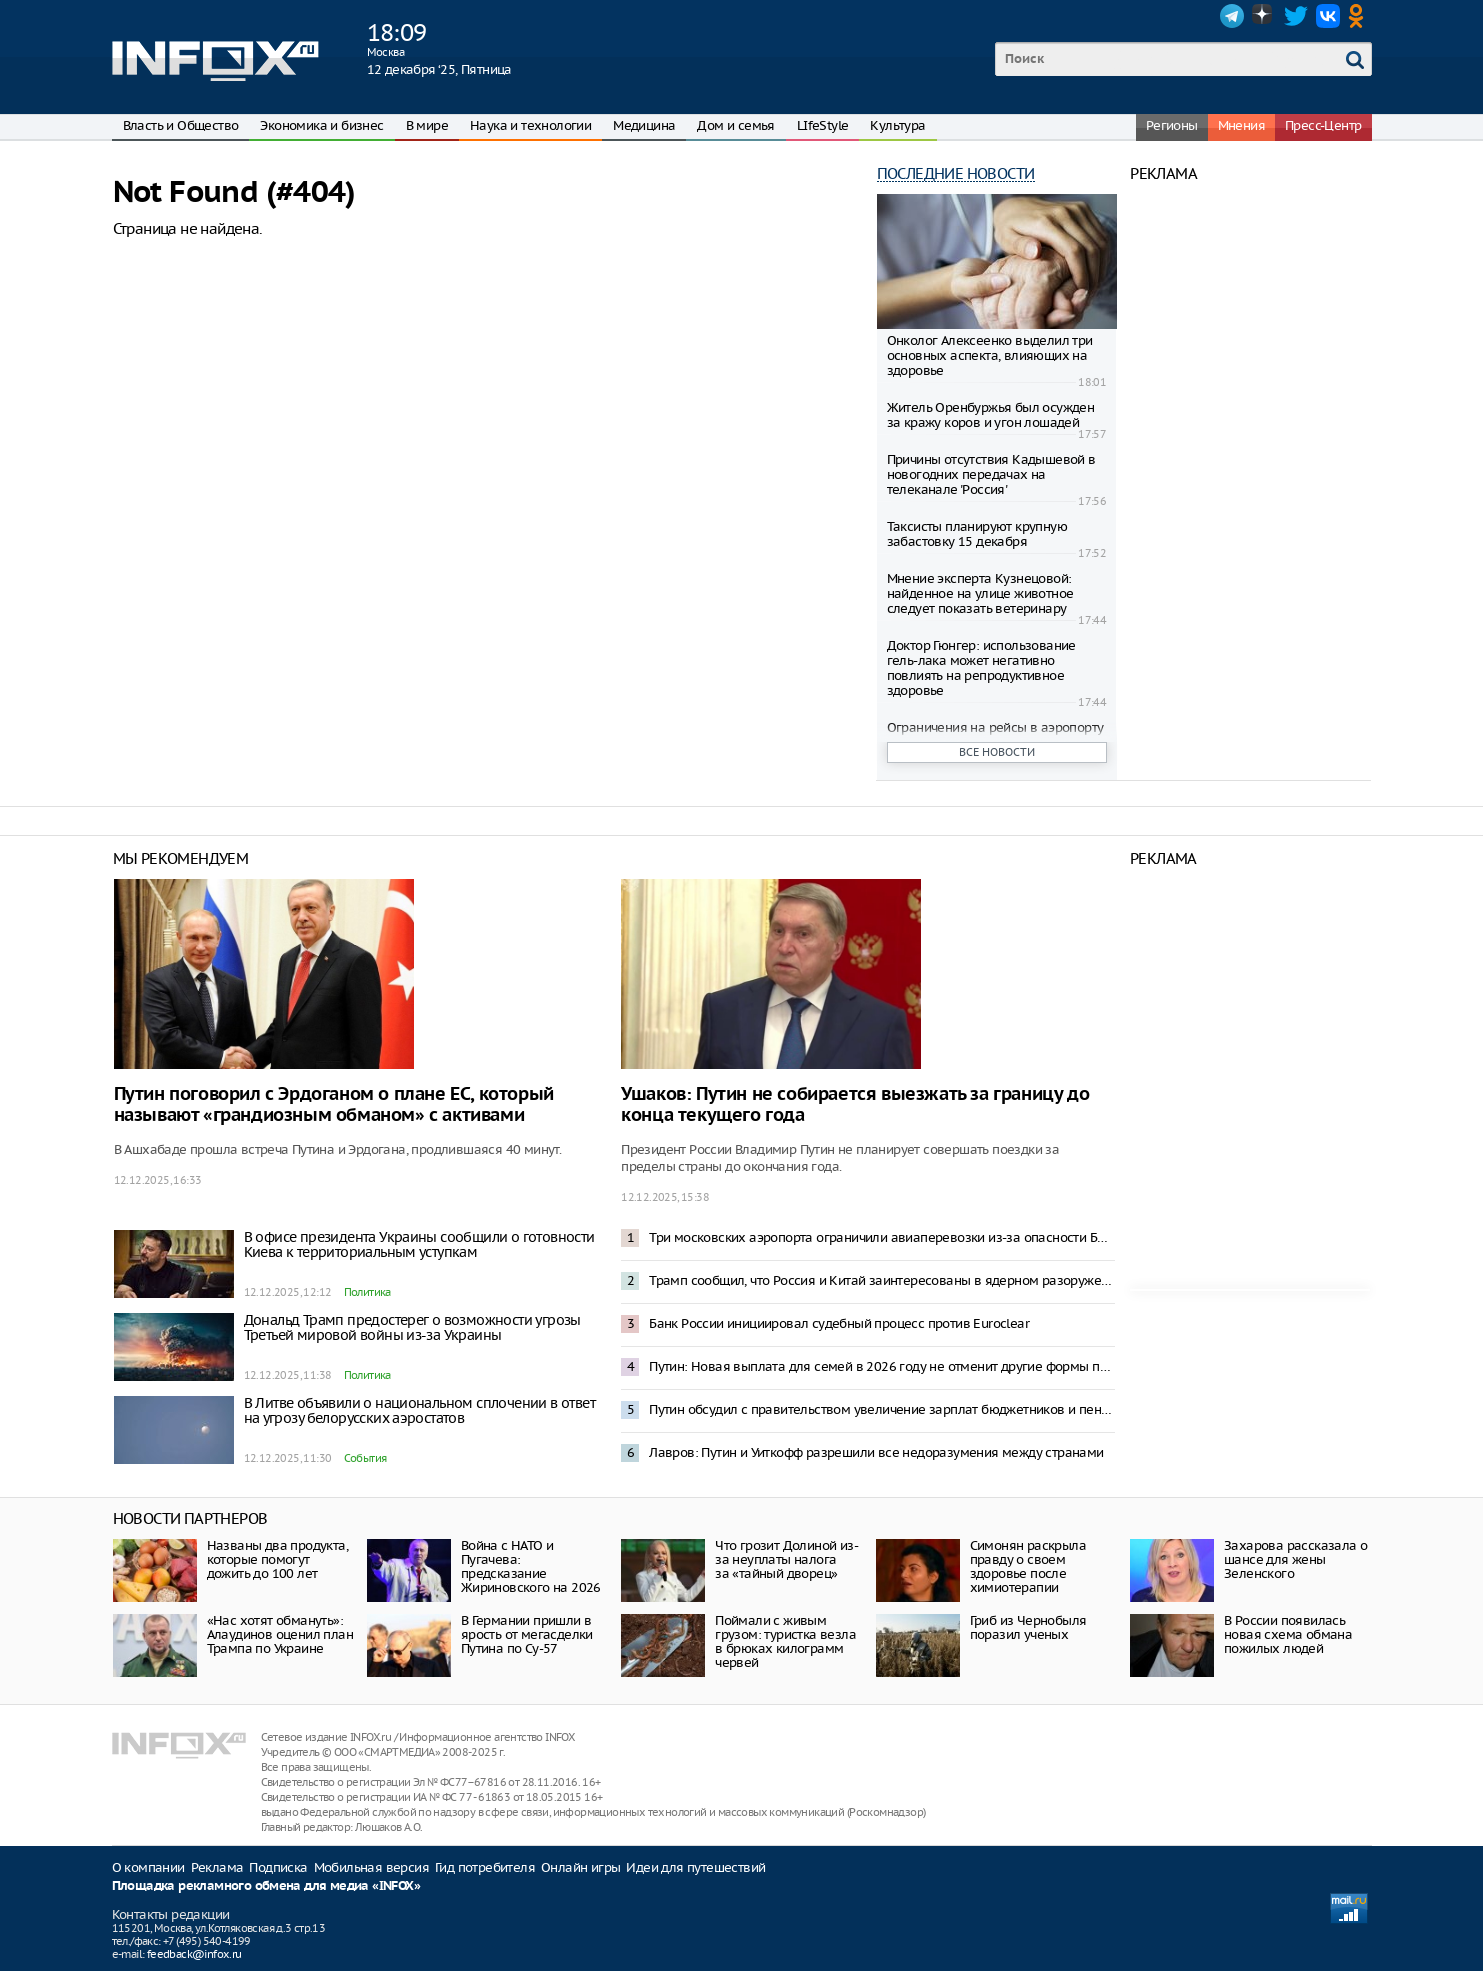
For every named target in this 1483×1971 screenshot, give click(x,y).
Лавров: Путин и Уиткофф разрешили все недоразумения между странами (876, 1452)
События (365, 1458)
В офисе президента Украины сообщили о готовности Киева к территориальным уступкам (419, 1244)
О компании (148, 1867)
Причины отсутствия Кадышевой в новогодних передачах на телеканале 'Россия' (991, 474)
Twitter (1296, 16)
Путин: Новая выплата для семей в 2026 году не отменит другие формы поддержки (882, 1366)
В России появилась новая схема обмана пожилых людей (1288, 1634)
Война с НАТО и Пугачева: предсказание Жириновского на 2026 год (531, 1573)
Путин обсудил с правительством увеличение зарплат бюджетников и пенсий (882, 1409)
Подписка (278, 1867)
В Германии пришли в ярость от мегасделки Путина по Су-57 (527, 1634)
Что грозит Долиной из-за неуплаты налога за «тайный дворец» (786, 1559)
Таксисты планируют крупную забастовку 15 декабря (977, 534)
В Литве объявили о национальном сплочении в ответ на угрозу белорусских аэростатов (420, 1410)
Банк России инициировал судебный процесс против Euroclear (839, 1323)
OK (1360, 16)
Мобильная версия (371, 1867)
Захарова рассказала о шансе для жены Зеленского (1295, 1559)
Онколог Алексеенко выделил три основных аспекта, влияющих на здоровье (990, 355)
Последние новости (956, 173)
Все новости (997, 752)
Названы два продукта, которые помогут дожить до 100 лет (277, 1559)
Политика (367, 1292)
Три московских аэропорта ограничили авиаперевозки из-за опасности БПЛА (882, 1237)
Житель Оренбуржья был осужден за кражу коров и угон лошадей (991, 415)
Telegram (1232, 16)
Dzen (1264, 16)
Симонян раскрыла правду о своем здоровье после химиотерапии (1028, 1566)
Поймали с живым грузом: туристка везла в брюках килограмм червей (785, 1641)
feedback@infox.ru (194, 1954)
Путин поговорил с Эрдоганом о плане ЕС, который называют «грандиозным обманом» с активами (334, 1105)
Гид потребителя (485, 1867)
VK (1328, 16)
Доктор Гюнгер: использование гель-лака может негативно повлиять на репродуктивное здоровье (981, 668)
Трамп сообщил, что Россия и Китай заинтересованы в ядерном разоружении (882, 1280)
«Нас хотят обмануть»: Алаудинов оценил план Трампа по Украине (280, 1634)
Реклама (217, 1867)
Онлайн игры (580, 1867)
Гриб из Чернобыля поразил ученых (1028, 1627)
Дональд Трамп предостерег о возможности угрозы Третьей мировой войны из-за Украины (412, 1327)
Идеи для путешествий (695, 1867)
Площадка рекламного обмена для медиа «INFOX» (266, 1886)
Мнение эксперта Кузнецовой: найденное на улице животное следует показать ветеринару (980, 593)
